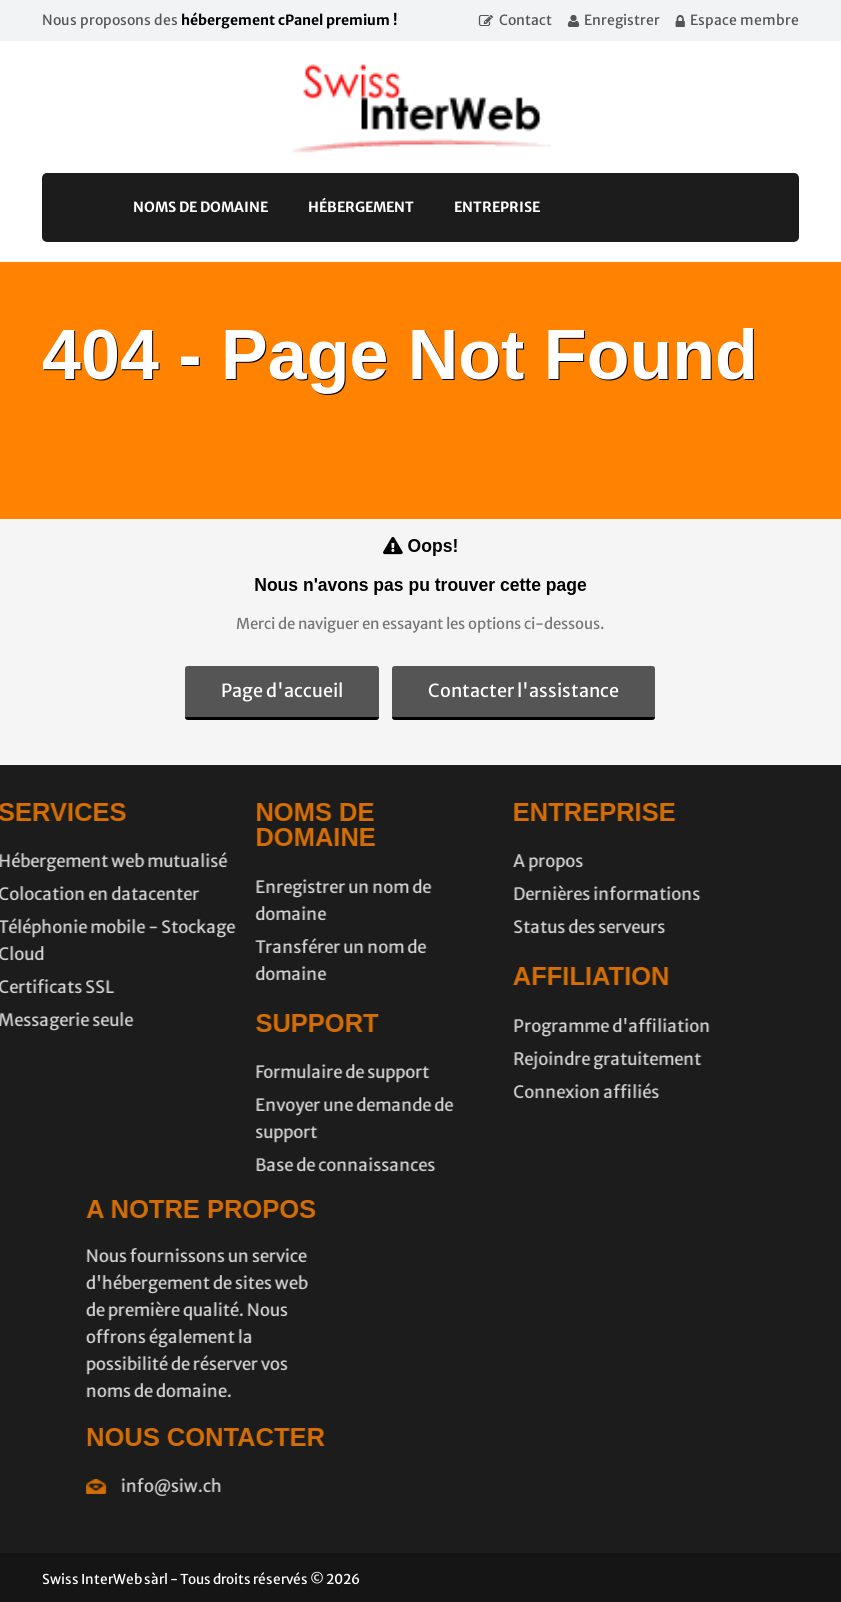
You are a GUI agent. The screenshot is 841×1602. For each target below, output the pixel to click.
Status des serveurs (507, 927)
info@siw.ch (253, 1486)
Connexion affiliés (504, 1092)
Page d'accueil (282, 690)
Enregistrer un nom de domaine (261, 900)
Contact (525, 20)
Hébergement (361, 207)
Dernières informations (524, 894)
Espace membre (744, 20)
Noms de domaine (200, 207)
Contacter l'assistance (523, 690)
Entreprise (497, 207)
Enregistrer (622, 20)
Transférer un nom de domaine (258, 960)
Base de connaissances (263, 1165)
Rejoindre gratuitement (525, 1059)
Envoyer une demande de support (272, 1118)
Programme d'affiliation (529, 1026)
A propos (466, 861)
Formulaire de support (260, 1072)
